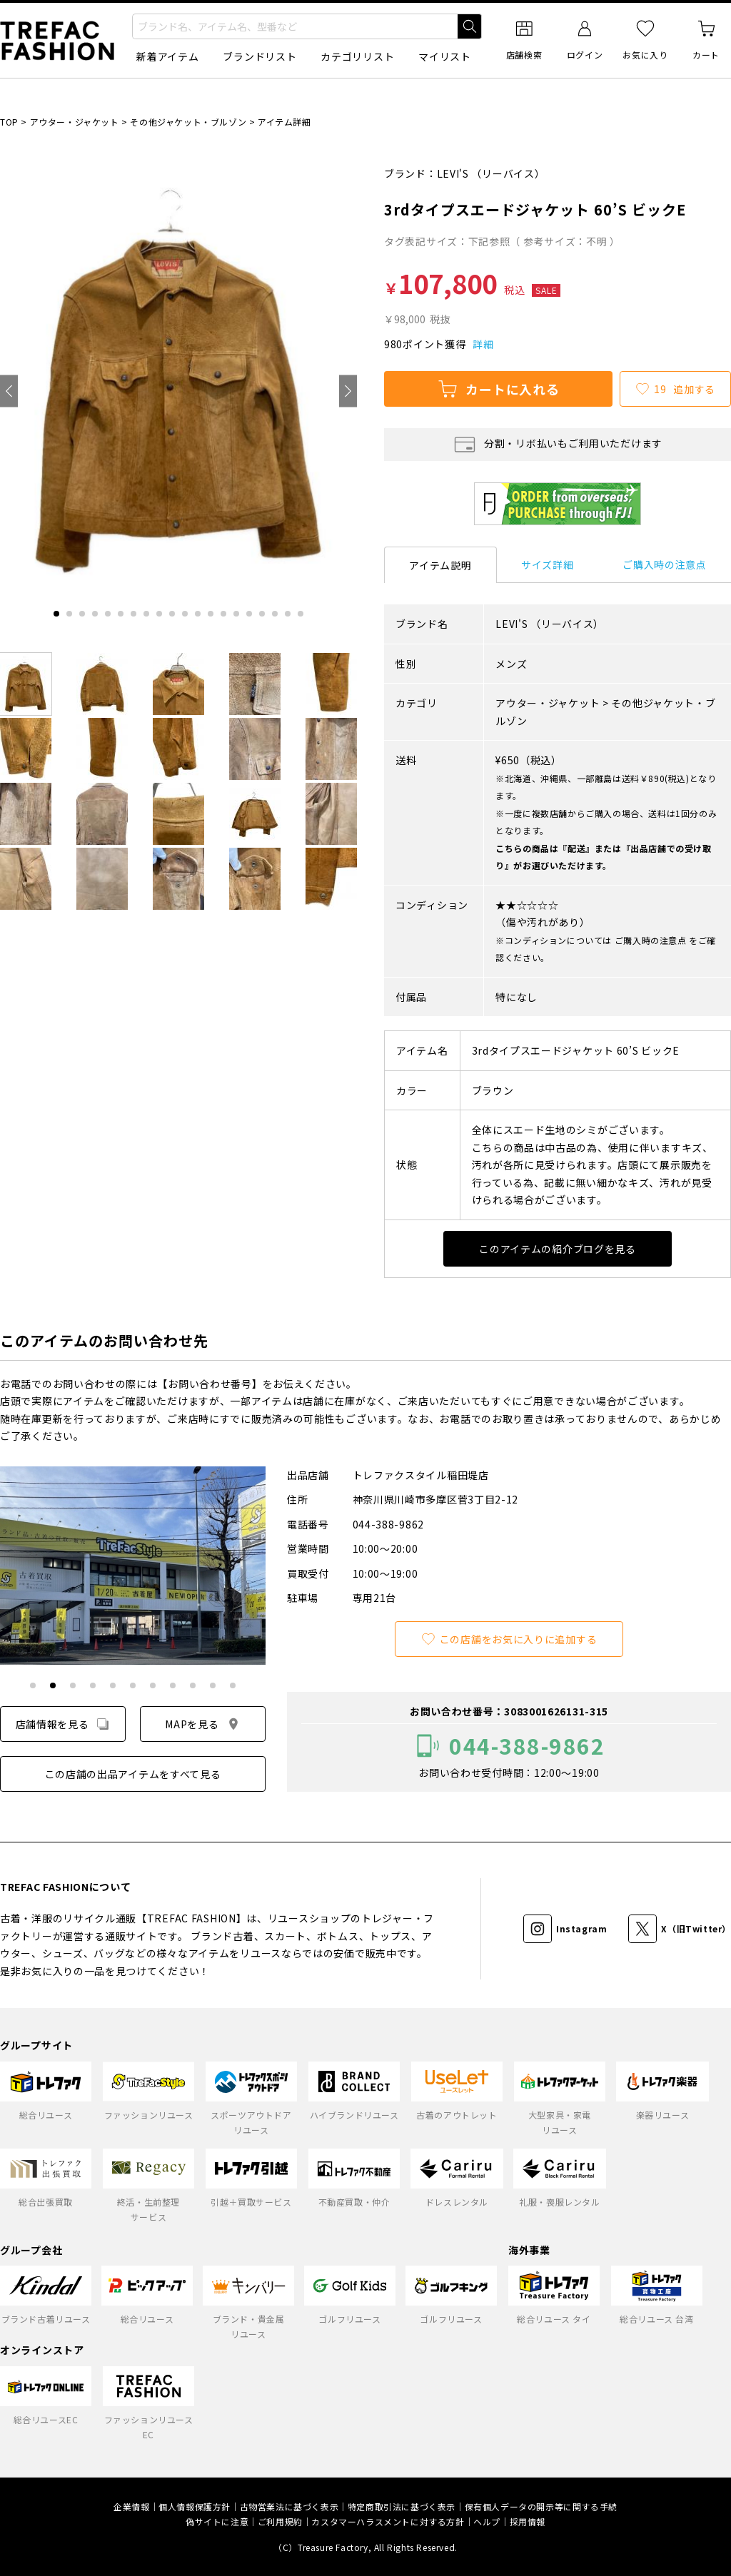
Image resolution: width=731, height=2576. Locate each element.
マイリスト (444, 56)
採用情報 (527, 2521)
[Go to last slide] (9, 391)
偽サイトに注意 (217, 2521)
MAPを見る (202, 1724)
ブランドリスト (259, 56)
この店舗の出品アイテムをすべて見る (133, 1774)
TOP (9, 122)
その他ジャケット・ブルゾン (188, 122)
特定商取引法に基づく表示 (401, 2506)
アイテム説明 (440, 565)
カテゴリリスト (357, 56)
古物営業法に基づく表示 (289, 2506)
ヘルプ (486, 2521)
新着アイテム (167, 56)
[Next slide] (348, 391)
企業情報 (131, 2506)
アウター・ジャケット (74, 122)
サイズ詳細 (547, 564)
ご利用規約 (280, 2521)
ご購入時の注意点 (664, 564)
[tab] (56, 614)
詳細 (483, 344)
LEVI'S (453, 173)
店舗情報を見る (63, 1724)
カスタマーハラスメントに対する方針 (387, 2521)
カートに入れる (498, 389)
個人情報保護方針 (194, 2506)
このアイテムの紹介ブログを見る (557, 1249)
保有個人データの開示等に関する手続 (541, 2506)
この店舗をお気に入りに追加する (509, 1639)
